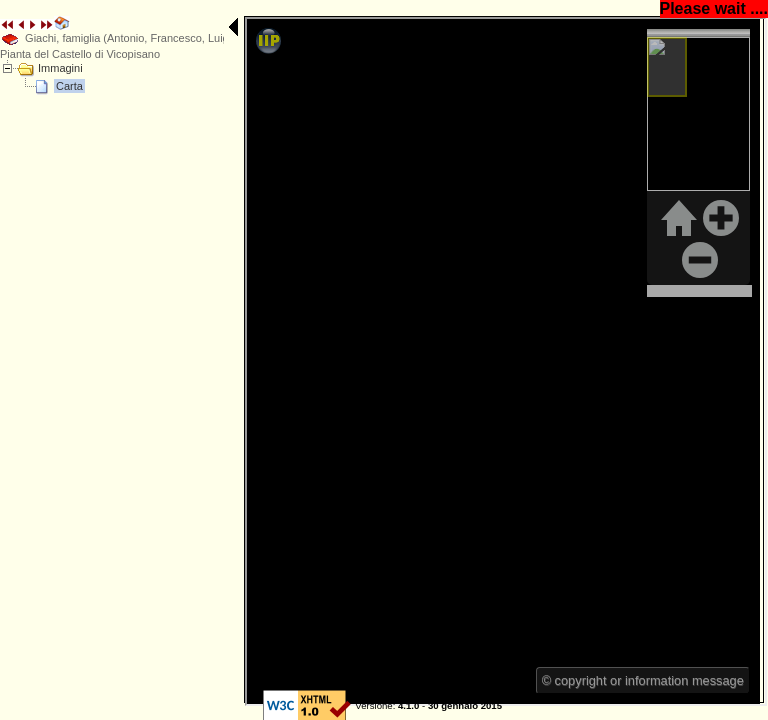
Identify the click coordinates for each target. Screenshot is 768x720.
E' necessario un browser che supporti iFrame (397, 94)
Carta (69, 86)
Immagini (60, 68)
